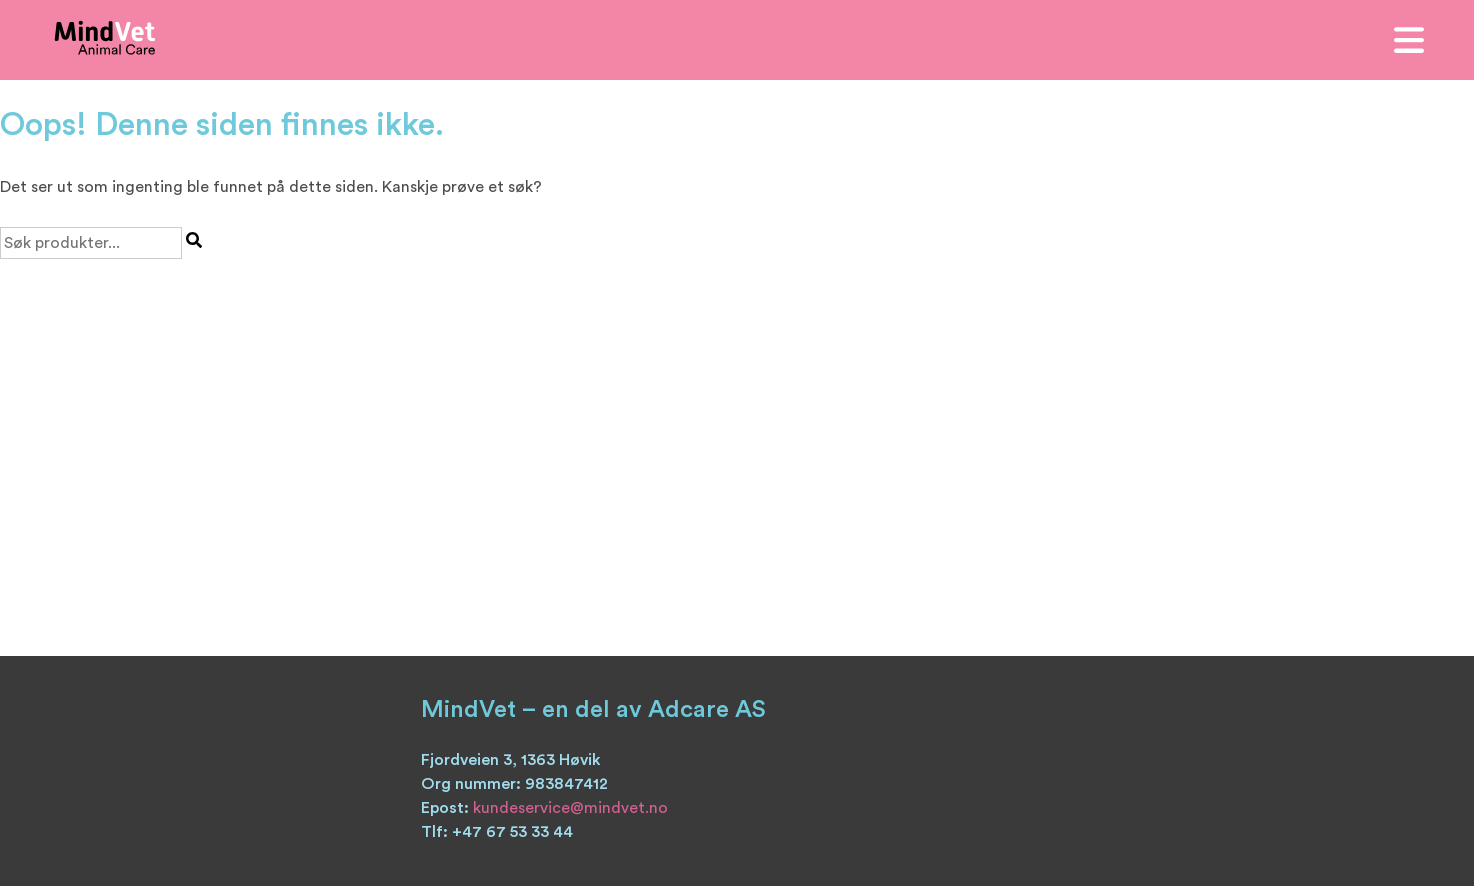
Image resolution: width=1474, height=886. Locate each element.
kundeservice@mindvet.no (570, 808)
